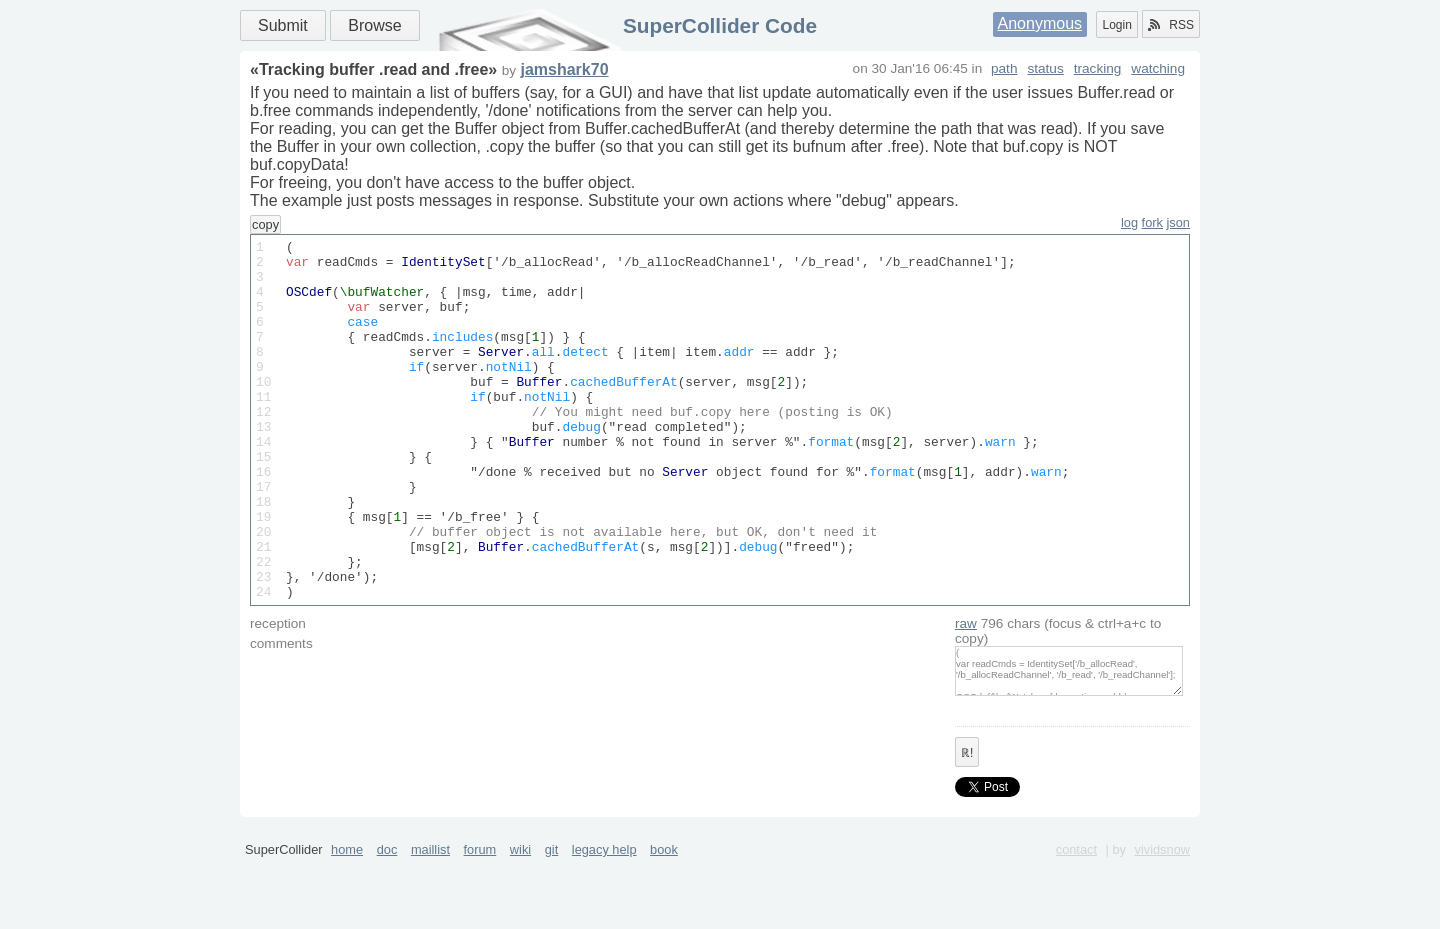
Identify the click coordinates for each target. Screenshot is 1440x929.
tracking (1098, 68)
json (1178, 222)
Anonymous (1040, 23)
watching (1158, 68)
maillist (430, 921)
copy (265, 224)
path (1004, 68)
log (1129, 222)
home (347, 921)
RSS (1171, 25)
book (664, 921)
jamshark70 (564, 69)
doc (387, 921)
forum (480, 921)
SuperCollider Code (720, 25)
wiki (520, 921)
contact (1076, 921)
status (1045, 68)
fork (1152, 222)
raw (966, 695)
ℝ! (967, 825)
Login (1116, 25)
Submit (283, 25)
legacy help (604, 921)
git (552, 921)
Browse (374, 25)
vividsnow (1162, 921)
